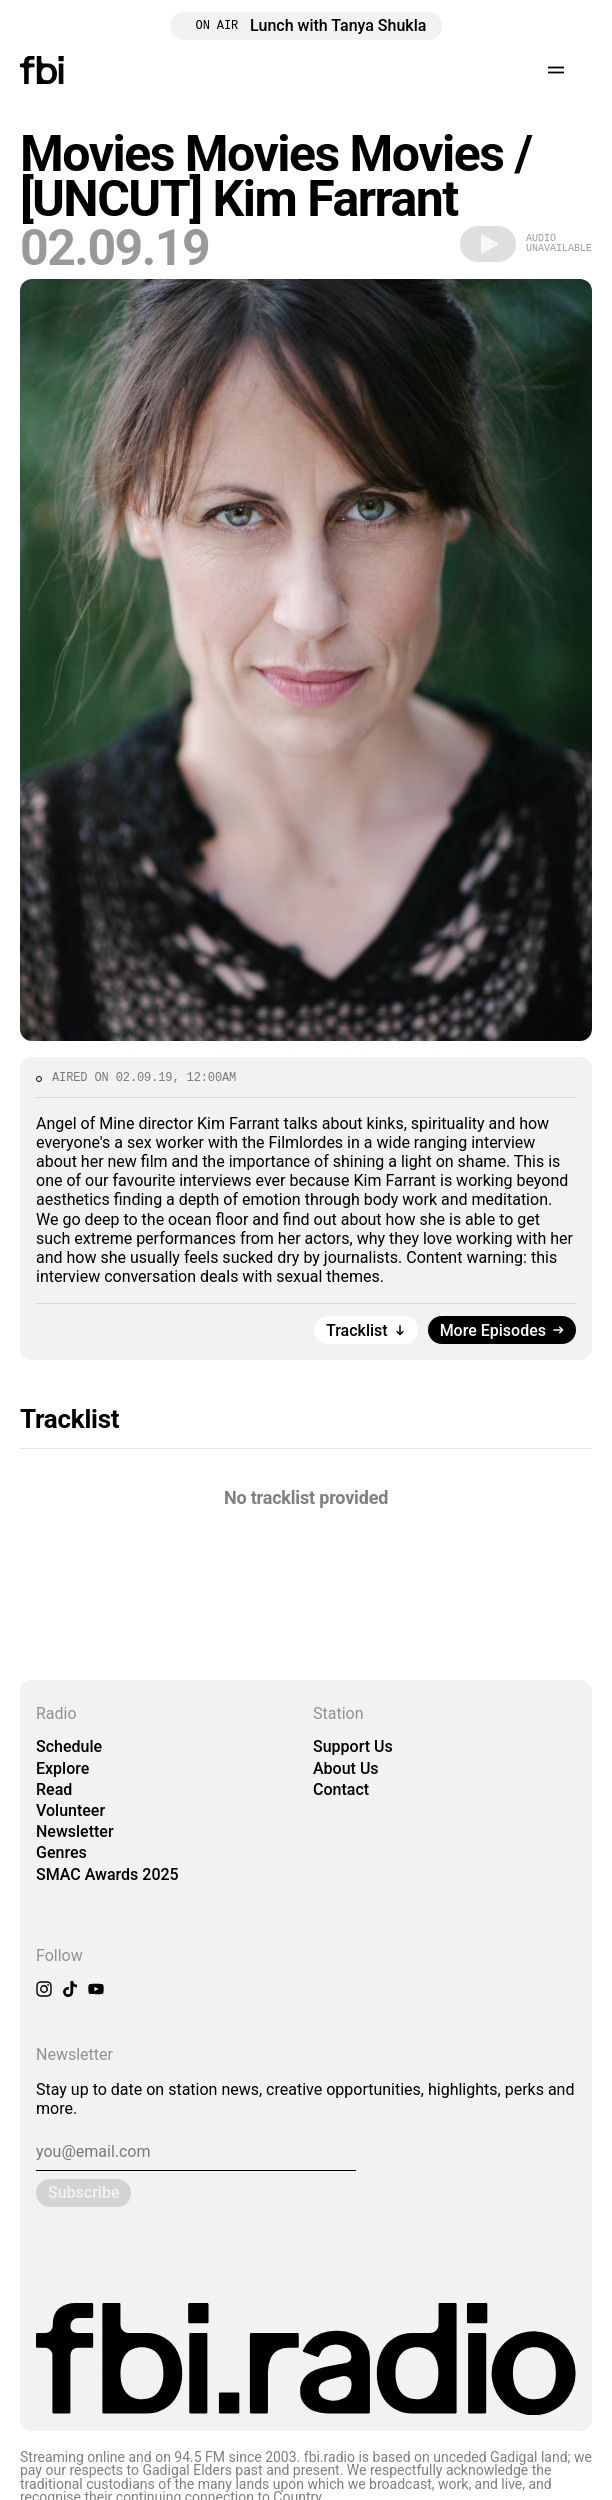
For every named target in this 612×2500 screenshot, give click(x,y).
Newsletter (75, 1831)
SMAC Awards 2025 (107, 1874)
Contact (341, 1789)
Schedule (69, 1746)
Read (54, 1789)
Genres (61, 1852)
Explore (62, 1768)
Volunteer (70, 1810)
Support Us (353, 1746)
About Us (346, 1768)
